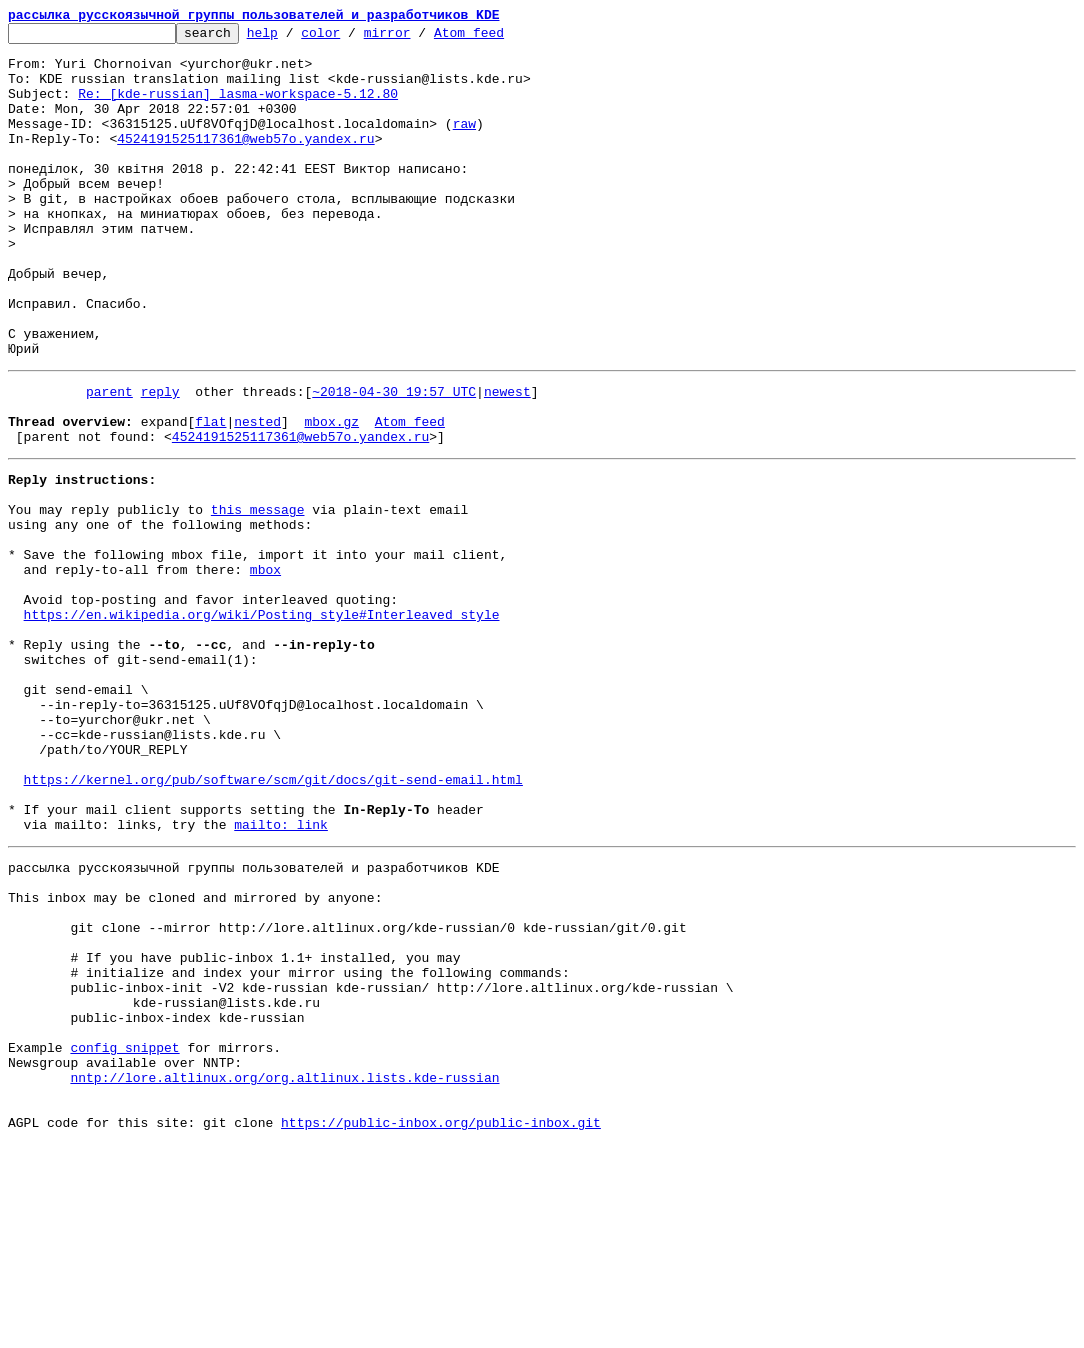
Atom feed (500, 38)
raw (464, 144)
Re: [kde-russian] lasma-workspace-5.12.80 (238, 108)
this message (258, 596)
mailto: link (281, 974)
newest (507, 460)
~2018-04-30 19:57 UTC (394, 460)
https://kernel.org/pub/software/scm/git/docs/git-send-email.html (273, 920)
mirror (418, 38)
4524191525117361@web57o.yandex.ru (245, 162)
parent (109, 460)
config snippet (124, 1236)
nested (257, 496)
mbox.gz (331, 496)
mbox (265, 668)
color (351, 38)
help (293, 38)
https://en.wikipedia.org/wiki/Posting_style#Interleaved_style (262, 722)
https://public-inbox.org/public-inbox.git (441, 1326)
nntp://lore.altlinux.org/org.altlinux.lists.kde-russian (284, 1272)
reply (160, 460)
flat (210, 496)
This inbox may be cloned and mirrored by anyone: (195, 1056)
